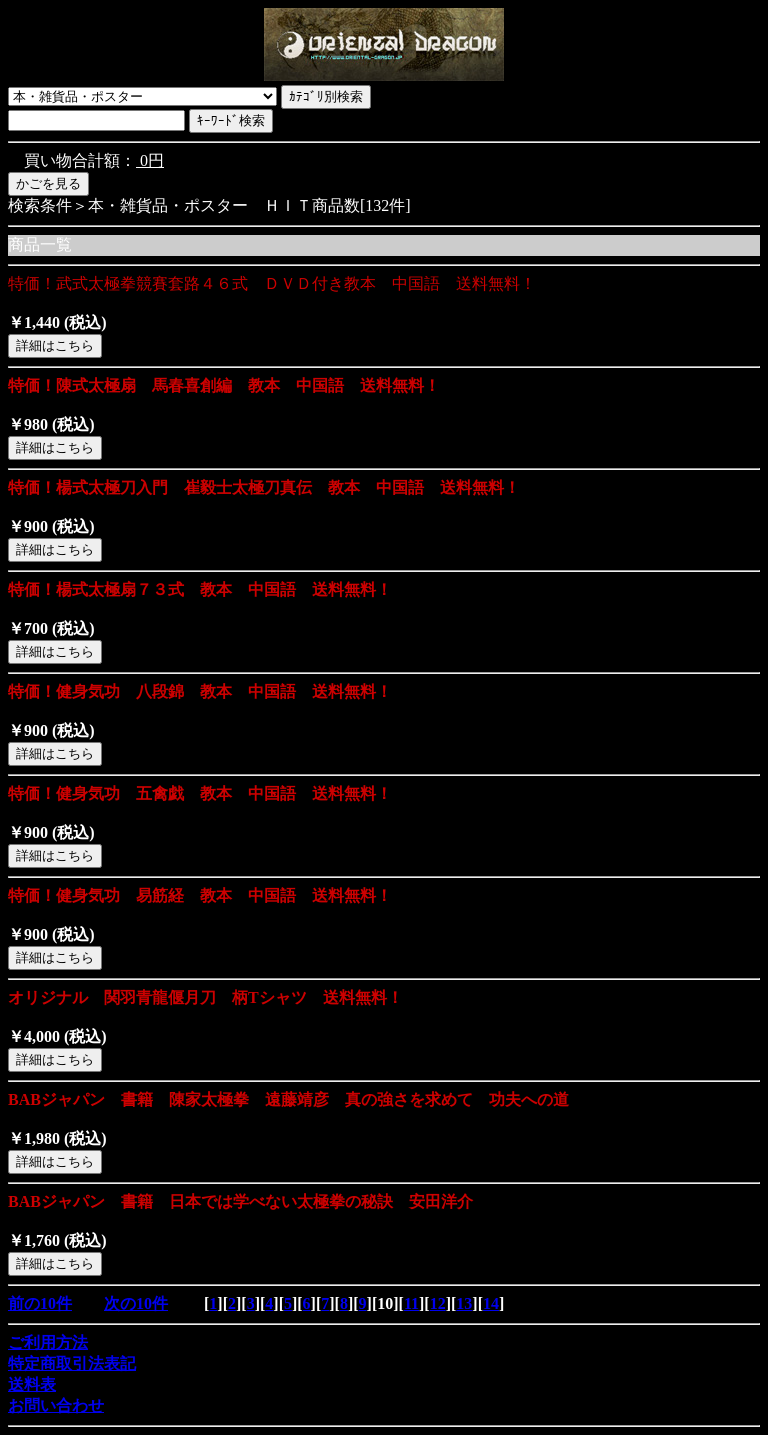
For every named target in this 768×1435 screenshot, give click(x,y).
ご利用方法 (48, 1342)
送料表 (32, 1384)
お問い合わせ (56, 1405)
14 (491, 1303)
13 (464, 1303)
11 (411, 1303)
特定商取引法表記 (72, 1363)
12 (438, 1303)
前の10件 (40, 1303)
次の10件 (136, 1303)
